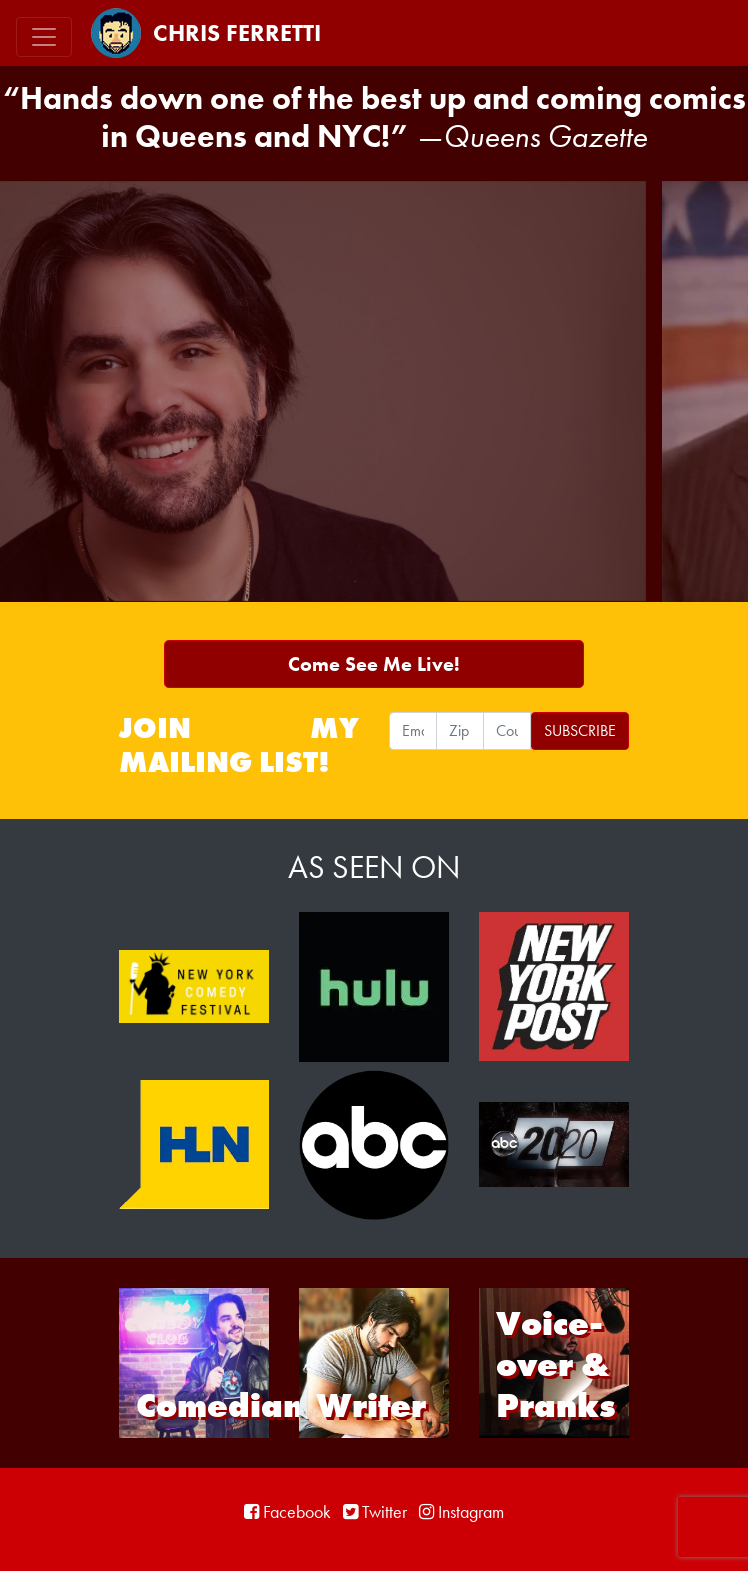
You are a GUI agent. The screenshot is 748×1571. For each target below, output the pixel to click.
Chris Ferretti (206, 33)
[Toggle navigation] (44, 37)
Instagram (461, 1511)
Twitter (375, 1511)
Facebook (287, 1511)
